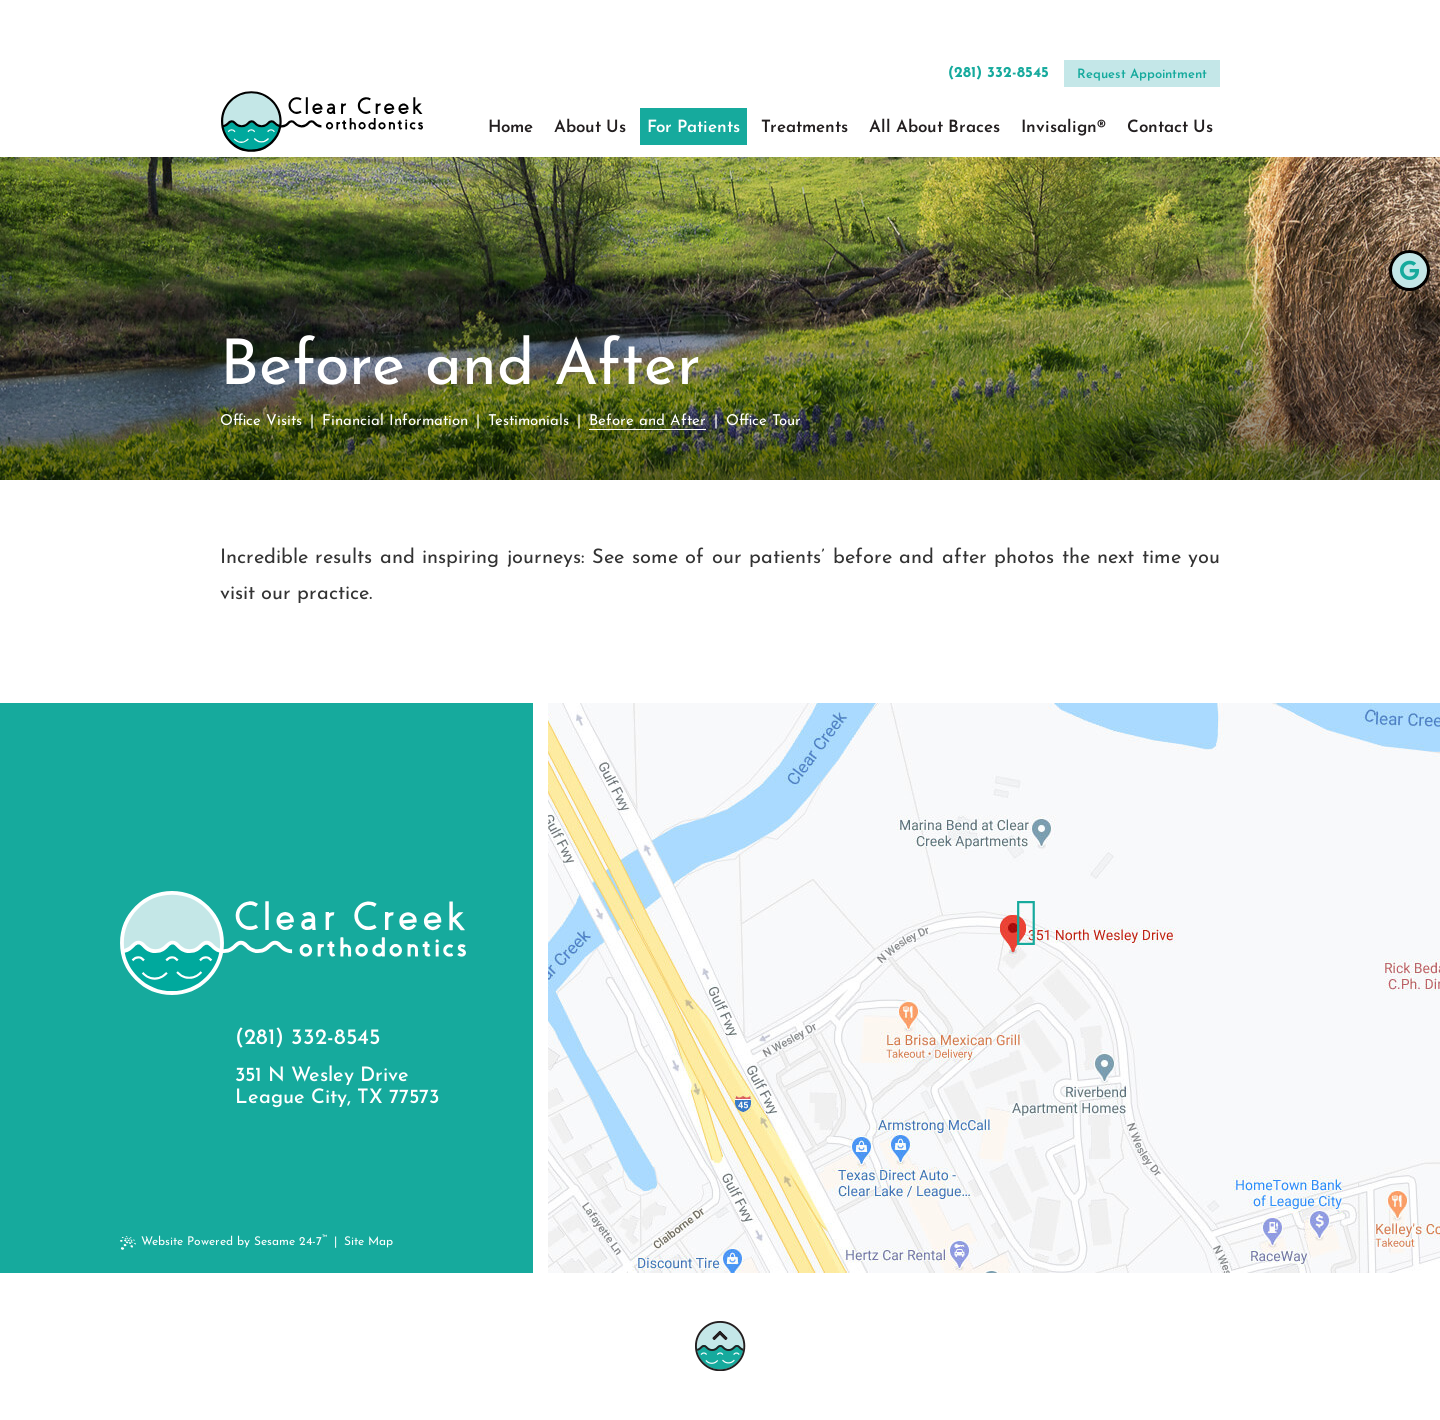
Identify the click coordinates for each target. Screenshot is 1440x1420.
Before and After (647, 421)
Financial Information (395, 421)
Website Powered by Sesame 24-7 (225, 1242)
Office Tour (763, 421)
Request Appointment (1142, 24)
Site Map (368, 1242)
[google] (1409, 270)
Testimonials (528, 421)
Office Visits (261, 421)
